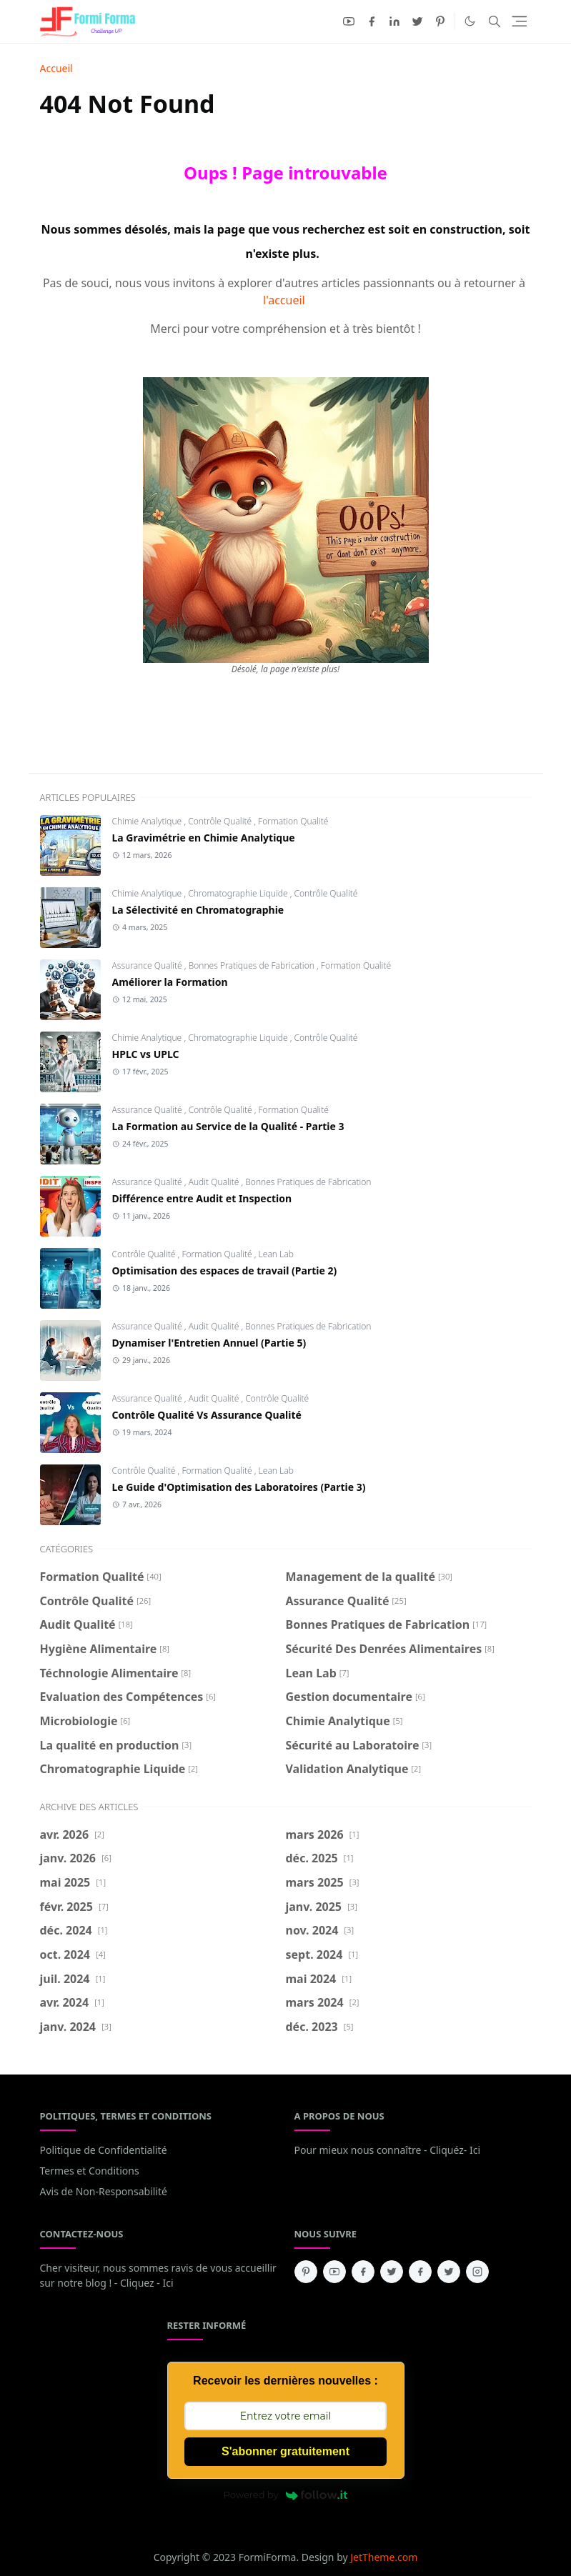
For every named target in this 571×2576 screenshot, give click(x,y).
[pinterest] (440, 21)
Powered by (286, 2494)
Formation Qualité (293, 821)
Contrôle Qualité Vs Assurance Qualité (207, 1415)
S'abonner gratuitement (285, 2451)
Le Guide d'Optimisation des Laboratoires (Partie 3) (239, 1487)
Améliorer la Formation (170, 982)
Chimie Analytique (148, 821)
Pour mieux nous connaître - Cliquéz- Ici (387, 2150)
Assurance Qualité (148, 965)
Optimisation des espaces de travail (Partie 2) (224, 1270)
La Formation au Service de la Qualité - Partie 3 (228, 1126)
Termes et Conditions (89, 2170)
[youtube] (348, 21)
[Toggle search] (494, 21)
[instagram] (477, 2271)
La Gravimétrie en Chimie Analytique (203, 837)
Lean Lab (276, 1254)
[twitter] (417, 21)
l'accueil (284, 300)
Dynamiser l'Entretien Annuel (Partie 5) (209, 1342)
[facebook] (371, 21)
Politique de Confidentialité (103, 2150)
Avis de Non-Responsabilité (103, 2191)
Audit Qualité (215, 1182)
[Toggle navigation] (519, 21)
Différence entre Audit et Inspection (202, 1198)
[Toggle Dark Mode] (470, 21)
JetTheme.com (383, 2557)
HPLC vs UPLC (145, 1054)
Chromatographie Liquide (238, 893)
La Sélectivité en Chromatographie (198, 910)
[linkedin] (394, 21)
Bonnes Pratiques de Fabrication (253, 965)
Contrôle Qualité (221, 821)
